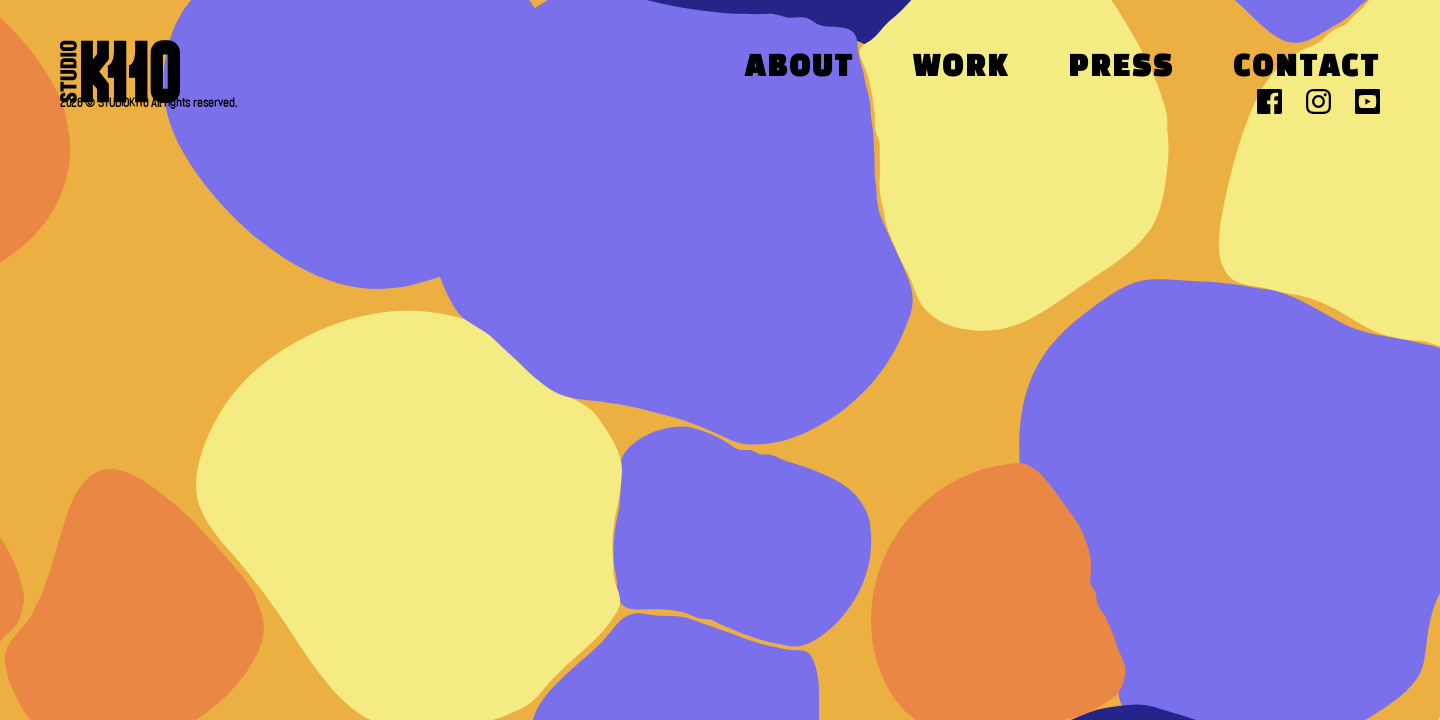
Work (961, 68)
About (799, 68)
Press (1121, 68)
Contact (1306, 68)
